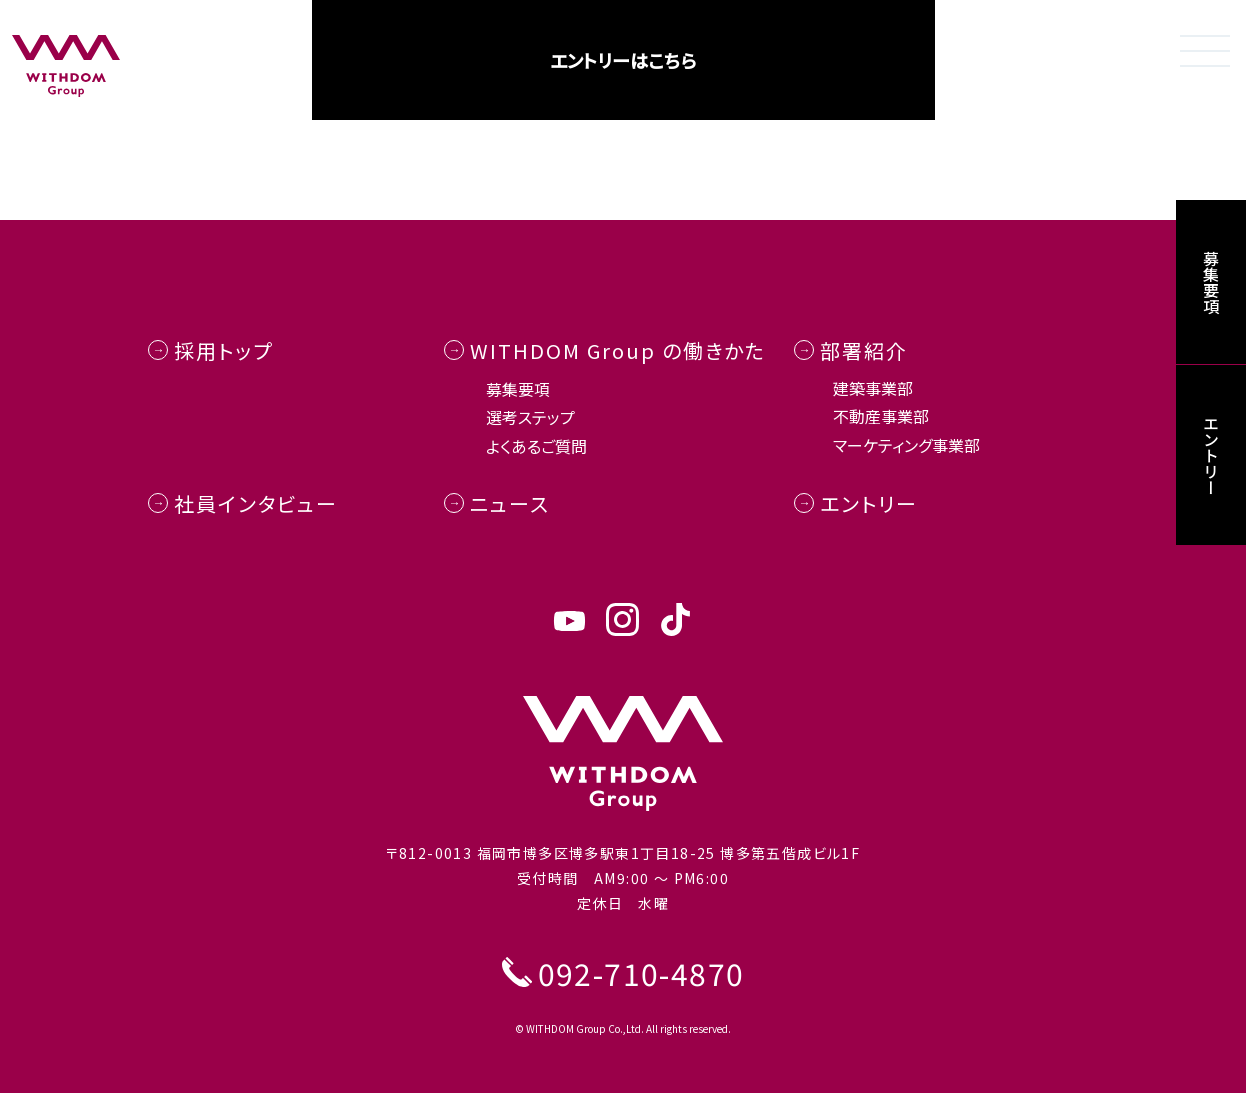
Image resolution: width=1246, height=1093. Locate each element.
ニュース (510, 503)
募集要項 (518, 389)
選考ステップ (530, 417)
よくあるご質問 (536, 446)
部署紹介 (864, 350)
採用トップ (223, 350)
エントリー (869, 503)
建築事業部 (873, 388)
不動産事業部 (881, 416)
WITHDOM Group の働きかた (618, 350)
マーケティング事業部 (906, 445)
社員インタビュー (256, 503)
